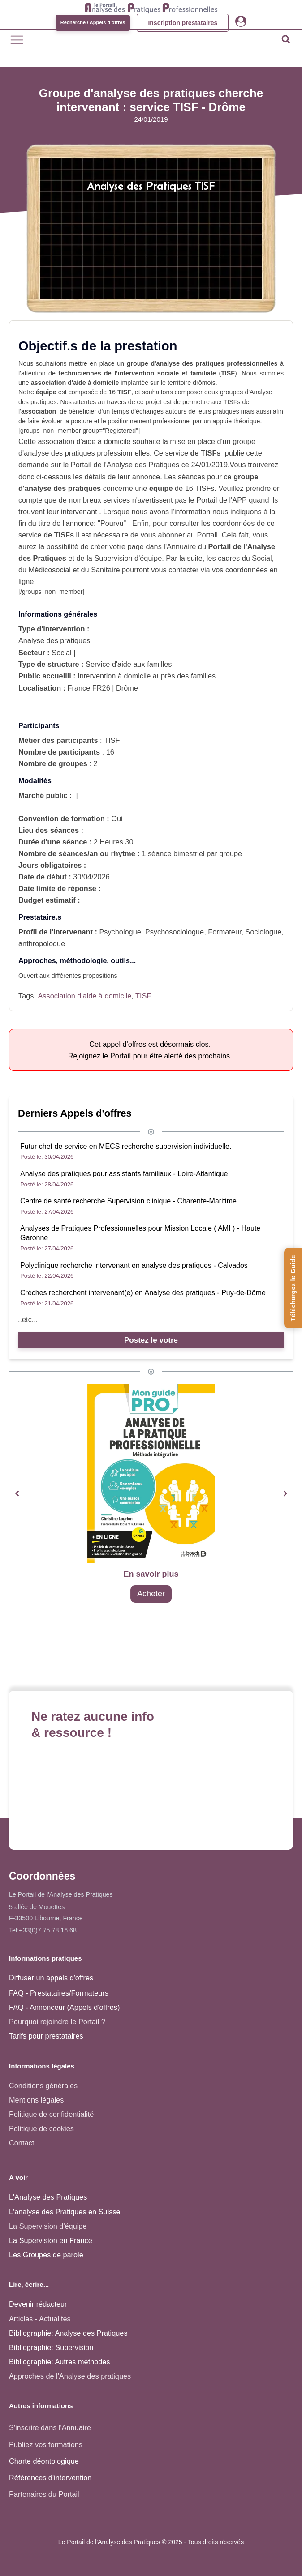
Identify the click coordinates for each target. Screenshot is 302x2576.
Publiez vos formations (45, 2444)
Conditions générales (43, 2085)
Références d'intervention (50, 2478)
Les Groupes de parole (46, 2255)
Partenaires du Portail (45, 2494)
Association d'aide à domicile (84, 996)
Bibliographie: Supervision (51, 2347)
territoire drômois (192, 382)
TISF (143, 996)
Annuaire (181, 546)
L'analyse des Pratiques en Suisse (65, 2212)
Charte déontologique (44, 2461)
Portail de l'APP (221, 500)
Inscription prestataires (182, 22)
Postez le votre (151, 1340)
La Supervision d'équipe (47, 2226)
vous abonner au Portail (179, 535)
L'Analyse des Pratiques (48, 2197)
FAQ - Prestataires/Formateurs (58, 1993)
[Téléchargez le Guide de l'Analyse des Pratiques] (293, 1288)
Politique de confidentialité (51, 2114)
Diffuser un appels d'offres (51, 1978)
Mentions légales (36, 2100)
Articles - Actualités (40, 2319)
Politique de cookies (41, 2128)
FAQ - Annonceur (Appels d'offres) (64, 2007)
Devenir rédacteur (38, 2304)
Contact (21, 2143)
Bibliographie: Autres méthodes (59, 2362)
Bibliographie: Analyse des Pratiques (68, 2333)
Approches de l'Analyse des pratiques (70, 2376)
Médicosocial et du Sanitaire (74, 570)
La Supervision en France (50, 2240)
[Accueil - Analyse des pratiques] (151, 7)
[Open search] (286, 39)
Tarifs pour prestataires (46, 2036)
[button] (17, 1493)
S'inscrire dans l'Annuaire (50, 2427)
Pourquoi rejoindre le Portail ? (57, 2021)
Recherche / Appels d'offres (92, 22)
